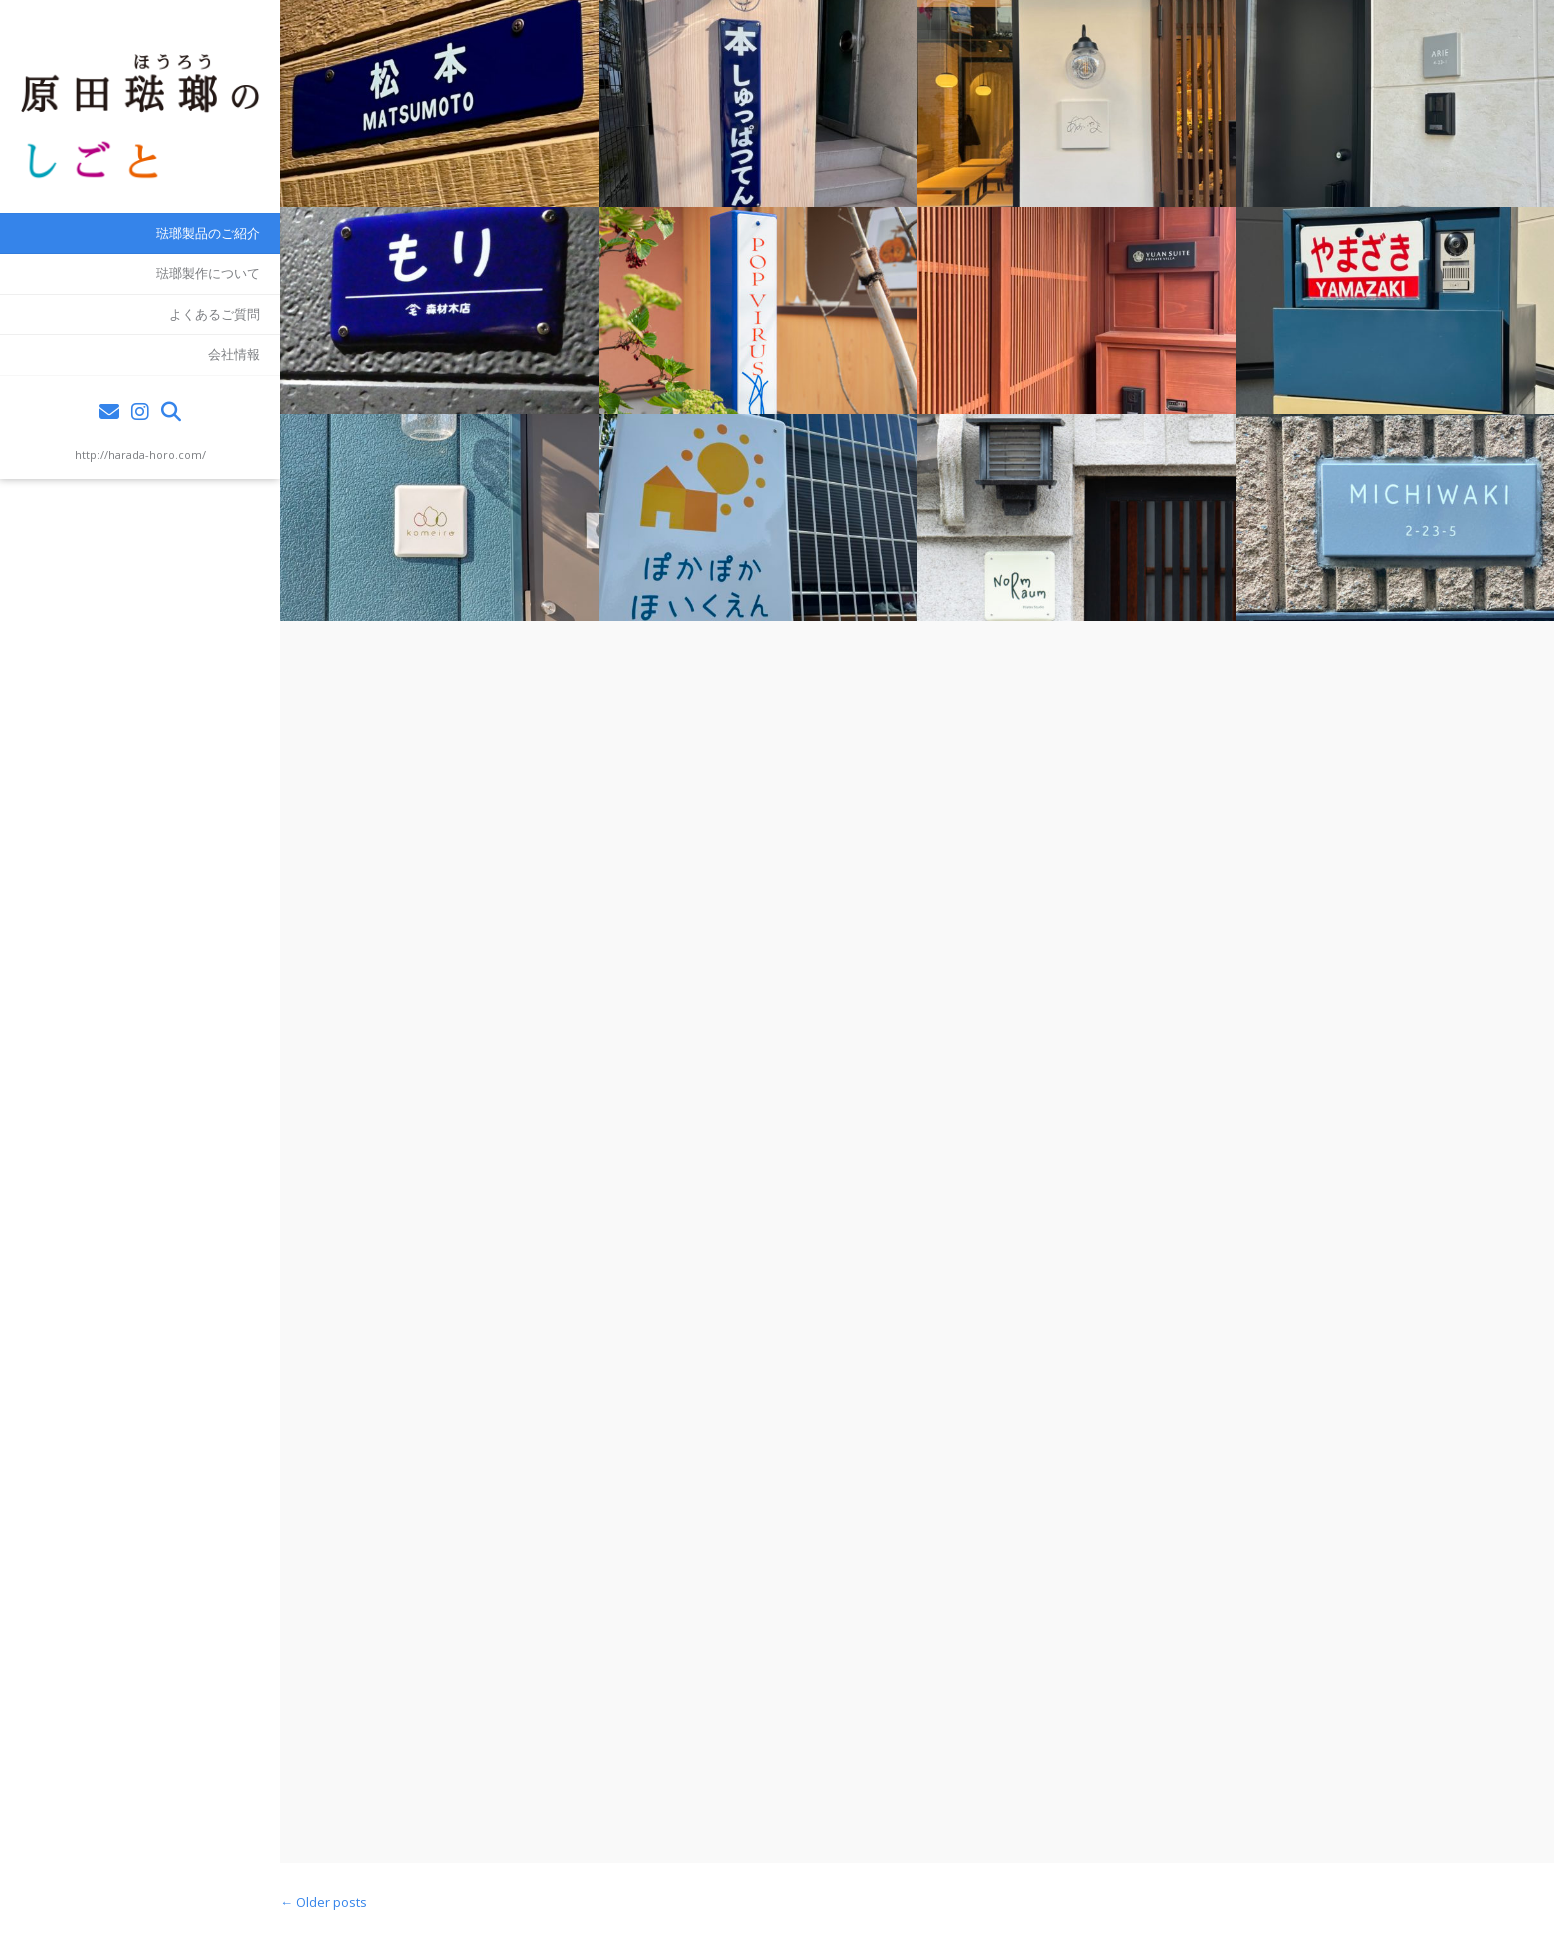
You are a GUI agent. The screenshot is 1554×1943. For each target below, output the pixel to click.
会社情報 (234, 354)
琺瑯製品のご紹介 (208, 233)
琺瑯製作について (208, 273)
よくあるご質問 (214, 314)
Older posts (323, 1902)
